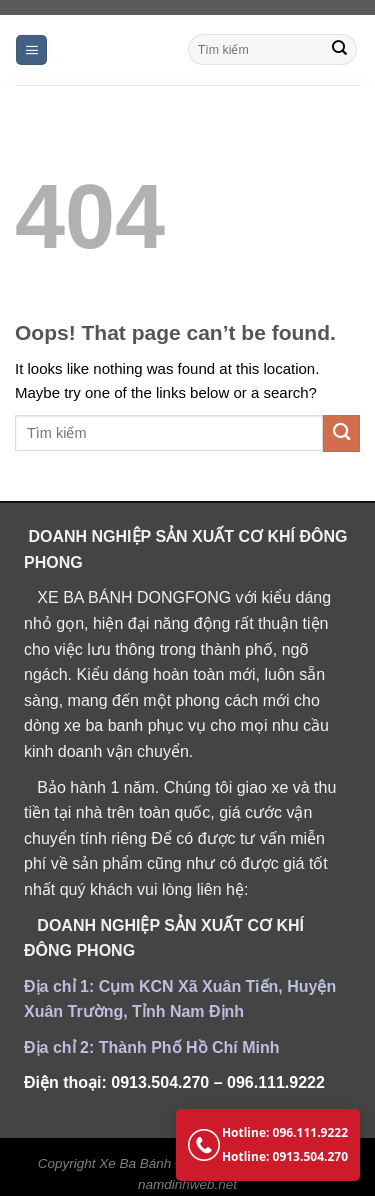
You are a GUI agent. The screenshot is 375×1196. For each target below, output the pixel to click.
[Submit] (340, 50)
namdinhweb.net (187, 1184)
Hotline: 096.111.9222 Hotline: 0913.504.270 (268, 1144)
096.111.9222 (276, 1082)
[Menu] (31, 50)
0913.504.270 (160, 1082)
